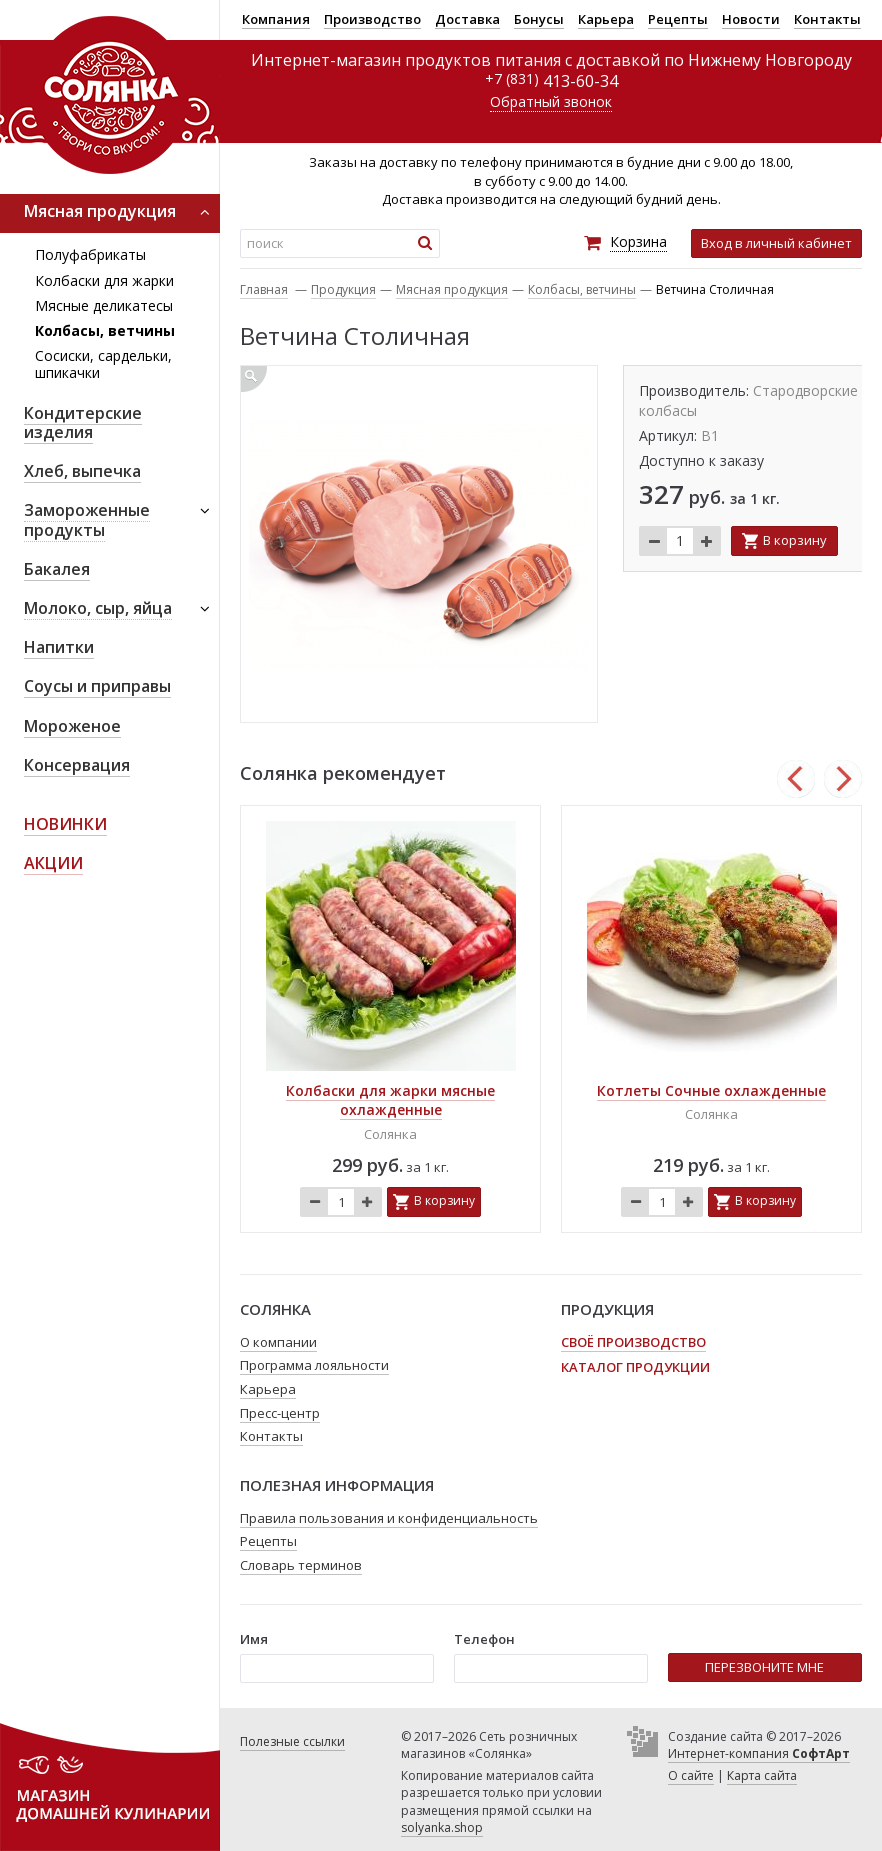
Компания (276, 19)
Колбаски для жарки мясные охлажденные (390, 1100)
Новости (751, 19)
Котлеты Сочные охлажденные (711, 1090)
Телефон (484, 1639)
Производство (372, 19)
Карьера (606, 19)
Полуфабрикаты (90, 254)
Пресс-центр (280, 1413)
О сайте (691, 1775)
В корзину (795, 540)
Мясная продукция (452, 289)
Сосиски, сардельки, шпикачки (103, 364)
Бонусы (539, 19)
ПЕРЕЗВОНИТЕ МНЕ (764, 1667)
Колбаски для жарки (104, 280)
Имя (254, 1639)
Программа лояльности (314, 1365)
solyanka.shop (442, 1827)
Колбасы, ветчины (105, 330)
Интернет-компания (759, 1753)
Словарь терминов (301, 1565)
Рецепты (678, 19)
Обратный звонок (551, 101)
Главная (264, 289)
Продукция (343, 289)
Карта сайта (762, 1775)
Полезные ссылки (292, 1741)
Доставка (467, 19)
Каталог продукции (635, 1367)
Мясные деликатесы (104, 305)
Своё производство (633, 1342)
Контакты (827, 19)
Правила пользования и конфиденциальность (389, 1518)
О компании (278, 1342)
